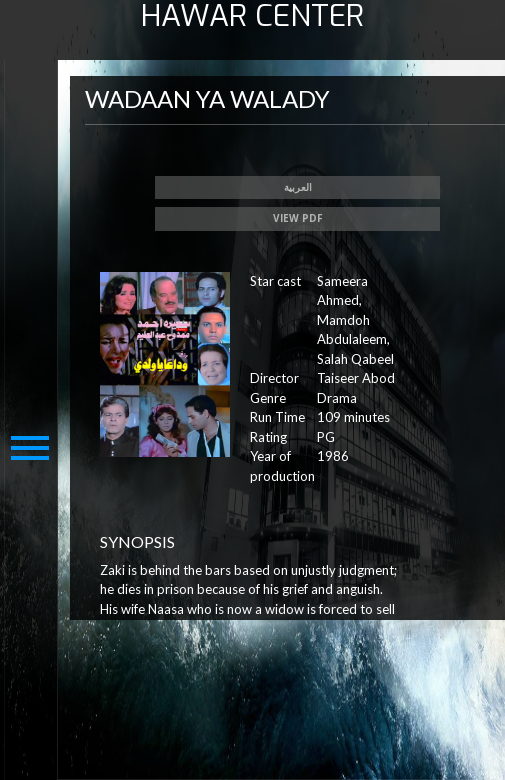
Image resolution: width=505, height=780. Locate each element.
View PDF (298, 218)
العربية (298, 187)
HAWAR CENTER (252, 16)
